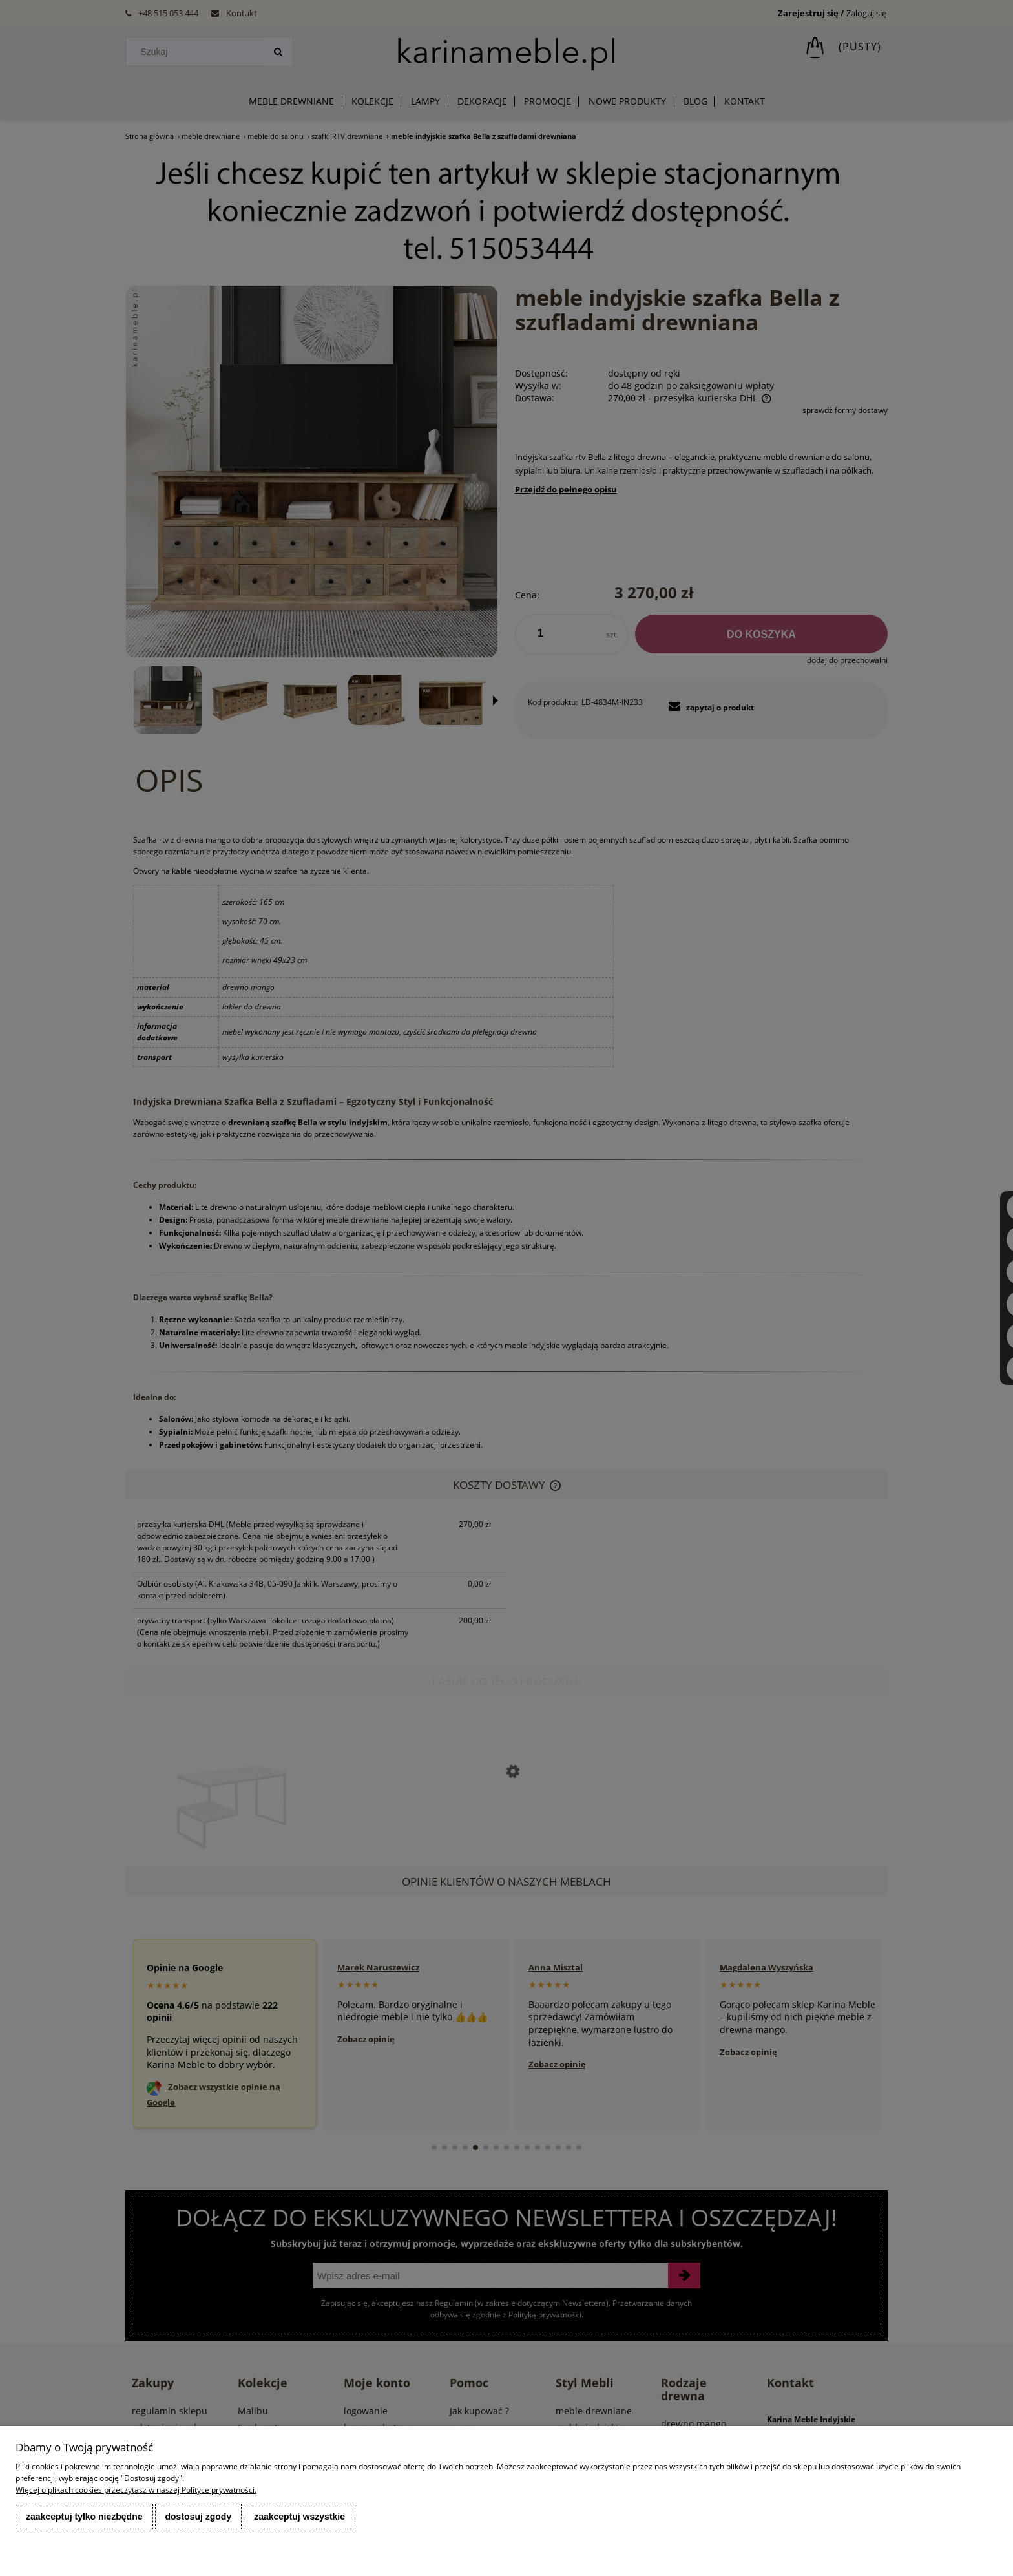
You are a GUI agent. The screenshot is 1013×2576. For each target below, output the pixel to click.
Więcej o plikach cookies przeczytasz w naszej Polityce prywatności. (136, 2489)
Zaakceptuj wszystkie (299, 2516)
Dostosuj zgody (198, 2516)
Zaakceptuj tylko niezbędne (84, 2516)
